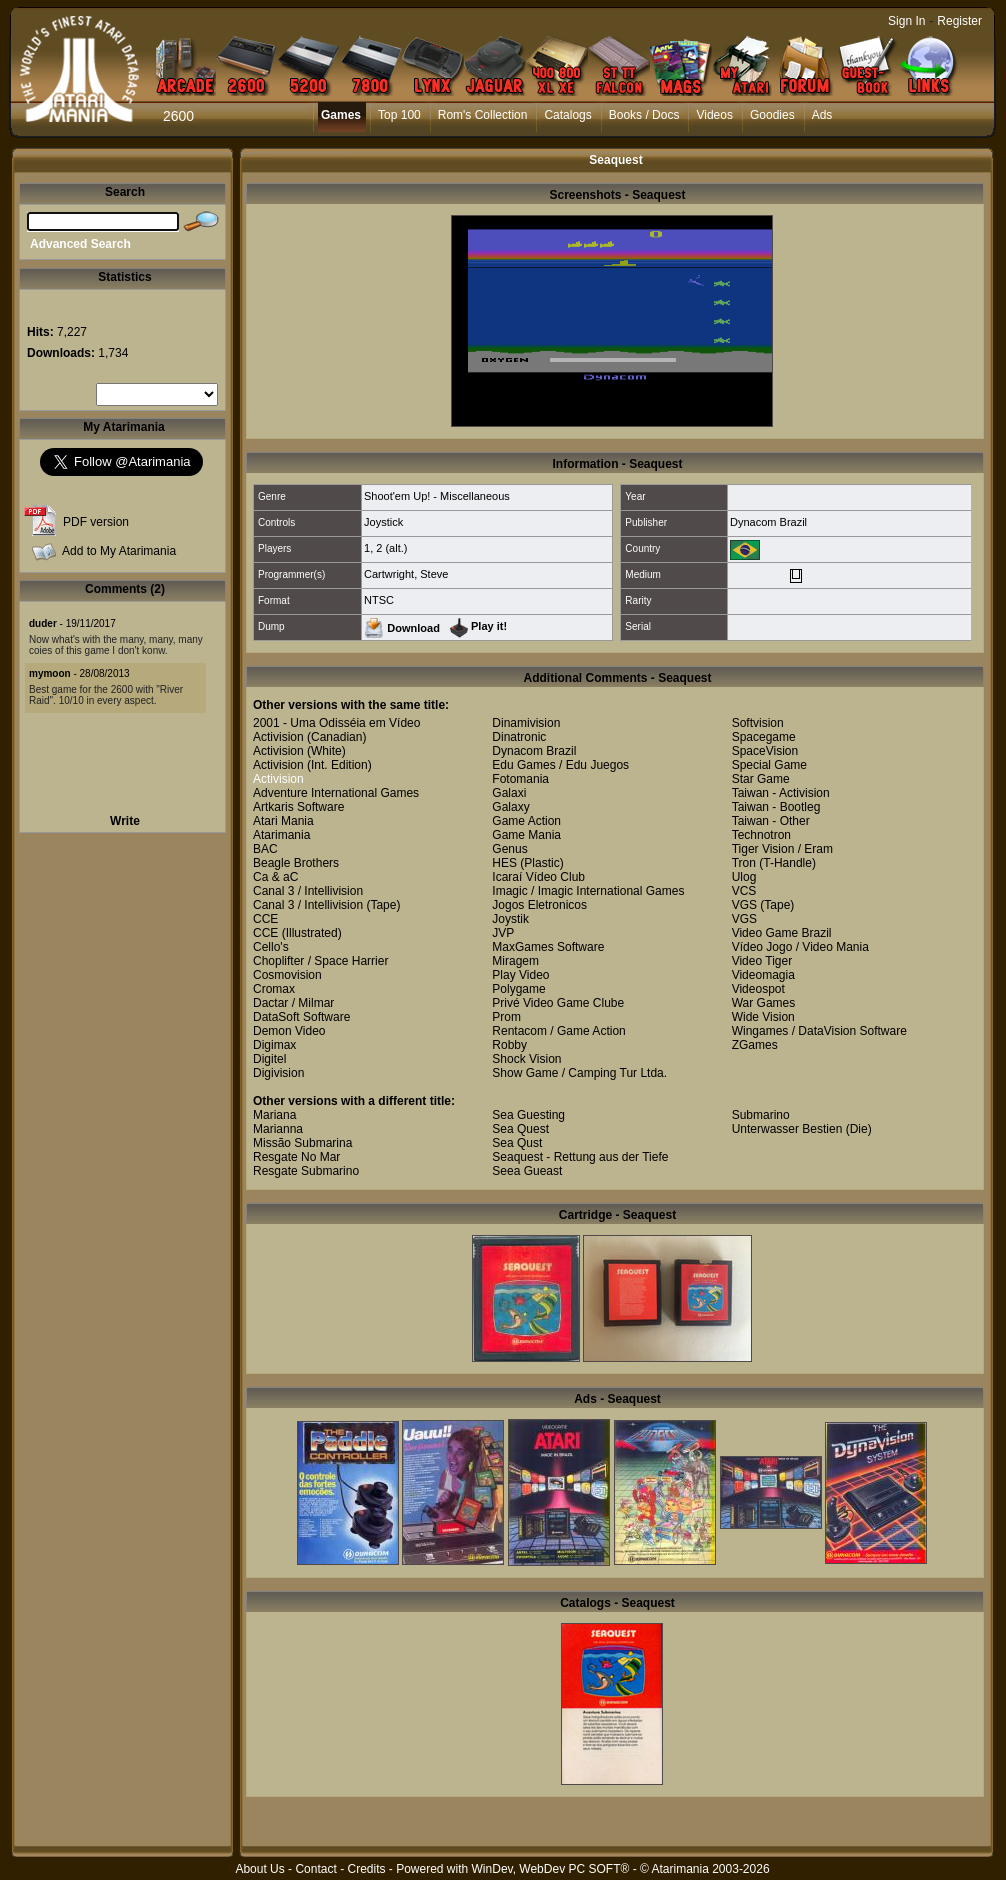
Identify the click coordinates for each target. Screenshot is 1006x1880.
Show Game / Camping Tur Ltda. (579, 1073)
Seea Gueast (527, 1171)
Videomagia (763, 975)
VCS (744, 891)
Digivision (278, 1073)
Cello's (271, 947)
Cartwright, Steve (406, 574)
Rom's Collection (483, 115)
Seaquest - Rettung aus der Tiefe (580, 1157)
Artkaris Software (298, 807)
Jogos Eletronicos (539, 905)
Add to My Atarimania (119, 551)
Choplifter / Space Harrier (320, 961)
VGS (744, 905)
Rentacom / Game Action (558, 1031)
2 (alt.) (391, 548)
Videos (714, 115)
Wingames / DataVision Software (819, 1031)
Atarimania (281, 835)
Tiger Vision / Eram (782, 849)
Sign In (906, 21)
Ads (822, 115)
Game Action (526, 821)
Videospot (758, 989)
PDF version (96, 522)
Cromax (274, 989)
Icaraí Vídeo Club (538, 877)
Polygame (518, 989)
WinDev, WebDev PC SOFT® (551, 1869)
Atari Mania (283, 821)
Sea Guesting (528, 1115)
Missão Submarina (302, 1143)
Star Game (761, 779)
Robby (509, 1045)
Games (341, 115)
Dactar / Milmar (293, 1003)
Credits (366, 1869)
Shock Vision (526, 1059)
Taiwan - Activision (781, 793)
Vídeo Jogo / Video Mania (800, 947)
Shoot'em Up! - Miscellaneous (437, 496)
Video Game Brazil (782, 933)
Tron (744, 863)
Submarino (761, 1115)
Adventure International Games (336, 793)
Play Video (520, 975)
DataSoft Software (301, 1017)
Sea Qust (517, 1143)
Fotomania (520, 779)
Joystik (510, 919)
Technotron (761, 835)
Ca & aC (275, 877)
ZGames (755, 1045)
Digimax (274, 1045)
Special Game (769, 765)
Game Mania (526, 835)
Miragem (515, 961)
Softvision (758, 723)
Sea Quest (520, 1129)
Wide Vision (763, 1017)
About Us (259, 1869)
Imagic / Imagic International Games (588, 891)
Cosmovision (287, 975)
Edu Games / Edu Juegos (560, 765)
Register (959, 21)
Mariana (274, 1115)
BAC (265, 849)
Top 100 (399, 115)
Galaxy (510, 807)
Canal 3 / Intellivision (308, 891)
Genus (509, 849)
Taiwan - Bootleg (776, 807)
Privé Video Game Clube (558, 1003)
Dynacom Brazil (768, 522)
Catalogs (567, 115)
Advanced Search (80, 244)
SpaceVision (765, 751)
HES (504, 863)
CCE (265, 919)
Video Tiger (762, 961)
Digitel (269, 1059)
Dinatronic (519, 737)
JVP (503, 933)
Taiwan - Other (771, 821)
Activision (278, 737)
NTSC (379, 600)
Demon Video (289, 1031)
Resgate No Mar (296, 1157)
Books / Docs (644, 115)
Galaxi (509, 793)
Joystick (383, 522)
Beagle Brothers (296, 863)
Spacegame (764, 737)
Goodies (772, 115)
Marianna (278, 1129)
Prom (506, 1017)
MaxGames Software (548, 947)
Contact (315, 1869)
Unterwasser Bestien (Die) (802, 1129)
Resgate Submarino (306, 1171)
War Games (764, 1003)
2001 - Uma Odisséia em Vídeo (336, 723)
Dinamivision (526, 723)
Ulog (744, 877)
